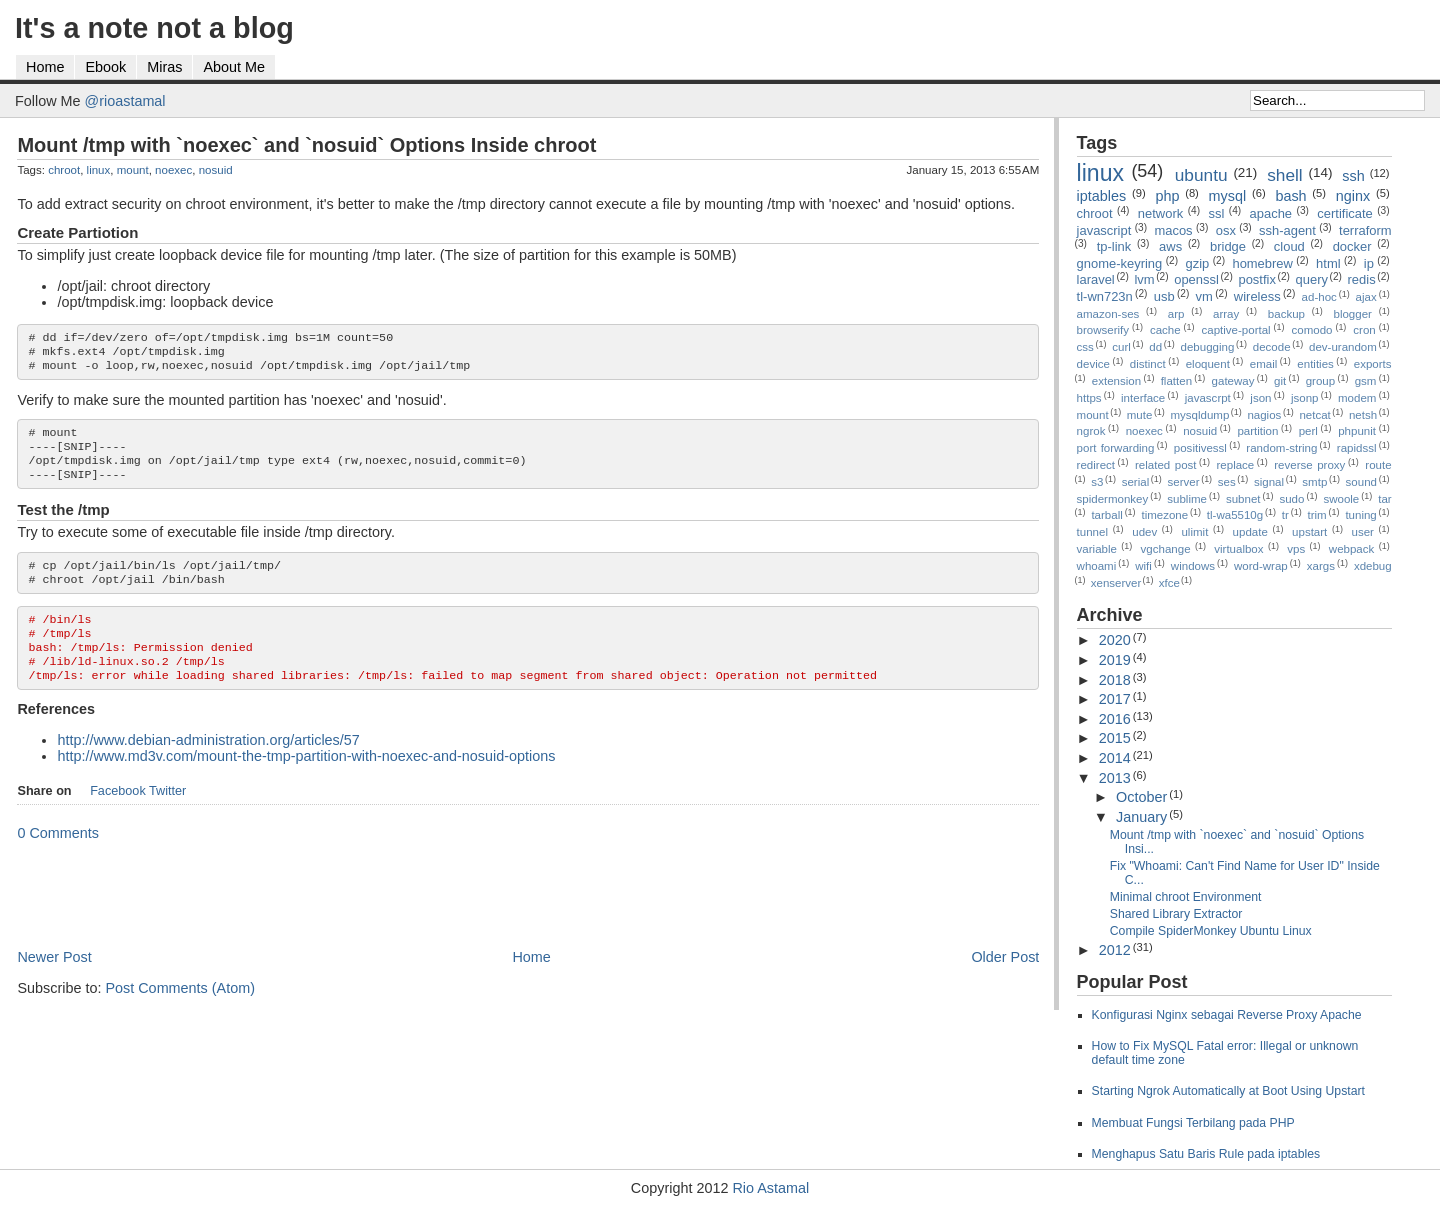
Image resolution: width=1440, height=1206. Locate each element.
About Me (234, 67)
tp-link (1114, 246)
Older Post (1005, 985)
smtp (1314, 482)
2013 (1115, 778)
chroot (64, 170)
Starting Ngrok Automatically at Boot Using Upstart (1228, 1091)
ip (1369, 263)
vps (1296, 549)
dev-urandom (1343, 347)
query (1312, 279)
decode (1272, 347)
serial (1136, 482)
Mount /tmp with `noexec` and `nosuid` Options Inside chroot (306, 145)
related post (1166, 465)
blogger (1353, 314)
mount (133, 170)
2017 (1115, 699)
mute (1140, 415)
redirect (1096, 465)
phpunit (1357, 431)
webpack (1351, 549)
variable (1097, 549)
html (1328, 263)
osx (1226, 230)
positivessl (1200, 448)
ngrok (1091, 431)
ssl (1216, 213)
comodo (1311, 330)
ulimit (1194, 532)
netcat (1314, 415)
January (1141, 817)
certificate (1344, 213)
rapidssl (1357, 448)
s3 (1097, 482)
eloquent (1208, 364)
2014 (1115, 758)
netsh (1363, 415)
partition (1257, 431)
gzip (1197, 263)
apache (1271, 213)
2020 (1115, 640)
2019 (1115, 660)
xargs (1321, 566)
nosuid (216, 170)
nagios (1264, 415)
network (1160, 213)
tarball (1106, 515)
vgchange (1166, 549)
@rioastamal (125, 101)
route (1378, 465)
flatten (1176, 381)
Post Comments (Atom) (180, 1016)
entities (1315, 364)
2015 (1115, 738)
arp (1176, 314)
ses (1227, 482)
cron (1364, 330)
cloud (1289, 246)
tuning (1360, 515)
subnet (1243, 499)
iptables (1102, 196)
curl (1121, 347)
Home (45, 67)
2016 (1115, 719)
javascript (1104, 230)
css (1085, 347)
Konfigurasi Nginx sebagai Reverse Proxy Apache (1227, 1015)
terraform (1365, 230)
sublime (1187, 499)
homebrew (1262, 263)
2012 (1115, 950)
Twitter (167, 819)
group (1320, 381)
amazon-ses (1108, 314)
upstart (1309, 532)
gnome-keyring (1120, 263)
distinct (1148, 364)
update (1250, 532)
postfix (1256, 279)
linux (99, 170)
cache (1165, 330)
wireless (1257, 296)
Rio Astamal (770, 1188)
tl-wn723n (1105, 296)
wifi (1143, 566)
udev (1144, 532)
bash (1290, 196)
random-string (1281, 448)
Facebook (118, 819)
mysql (1228, 196)
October (1141, 797)
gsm (1366, 381)
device (1093, 364)
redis (1362, 279)
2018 (1115, 680)
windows (1193, 566)
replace (1236, 465)
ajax (1366, 297)
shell (1285, 175)
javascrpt (1208, 398)
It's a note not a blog (154, 28)
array (1226, 314)
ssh (1353, 176)
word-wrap (1261, 566)
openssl (1196, 279)
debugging (1208, 347)
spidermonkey (1113, 499)
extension (1116, 381)
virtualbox (1238, 549)
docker (1352, 246)
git (1280, 381)
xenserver (1116, 583)
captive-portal (1236, 330)
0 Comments (58, 861)
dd (1155, 347)
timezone (1164, 515)
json (1260, 398)
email (1264, 364)
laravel (1096, 279)
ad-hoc (1319, 297)
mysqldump (1199, 415)
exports (1373, 364)
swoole (1341, 499)
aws (1170, 246)
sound (1361, 482)
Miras (164, 67)
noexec (173, 170)
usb (1164, 296)
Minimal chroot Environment (1186, 897)
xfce (1169, 583)
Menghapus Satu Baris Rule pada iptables (1206, 1154)
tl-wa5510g (1235, 515)
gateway (1233, 381)
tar (1384, 499)
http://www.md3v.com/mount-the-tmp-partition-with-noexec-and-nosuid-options (306, 784)
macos (1173, 230)
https (1089, 398)
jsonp (1305, 398)
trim (1317, 515)
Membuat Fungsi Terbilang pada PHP (1193, 1123)
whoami (1097, 566)
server (1183, 482)
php (1167, 196)
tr (1285, 515)
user (1363, 532)
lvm (1144, 279)
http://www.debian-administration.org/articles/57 (208, 768)
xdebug (1373, 566)
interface (1143, 398)
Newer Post (54, 985)
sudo (1291, 499)
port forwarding (1116, 448)
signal (1269, 482)
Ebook (105, 67)
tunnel (1092, 532)
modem (1357, 398)
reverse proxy (1309, 465)
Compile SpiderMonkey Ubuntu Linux (1211, 931)
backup (1286, 314)
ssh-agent (1287, 230)
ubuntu (1201, 175)
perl (1308, 431)
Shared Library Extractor (1176, 914)
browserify (1103, 330)
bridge (1228, 246)
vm (1204, 296)
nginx (1353, 196)
